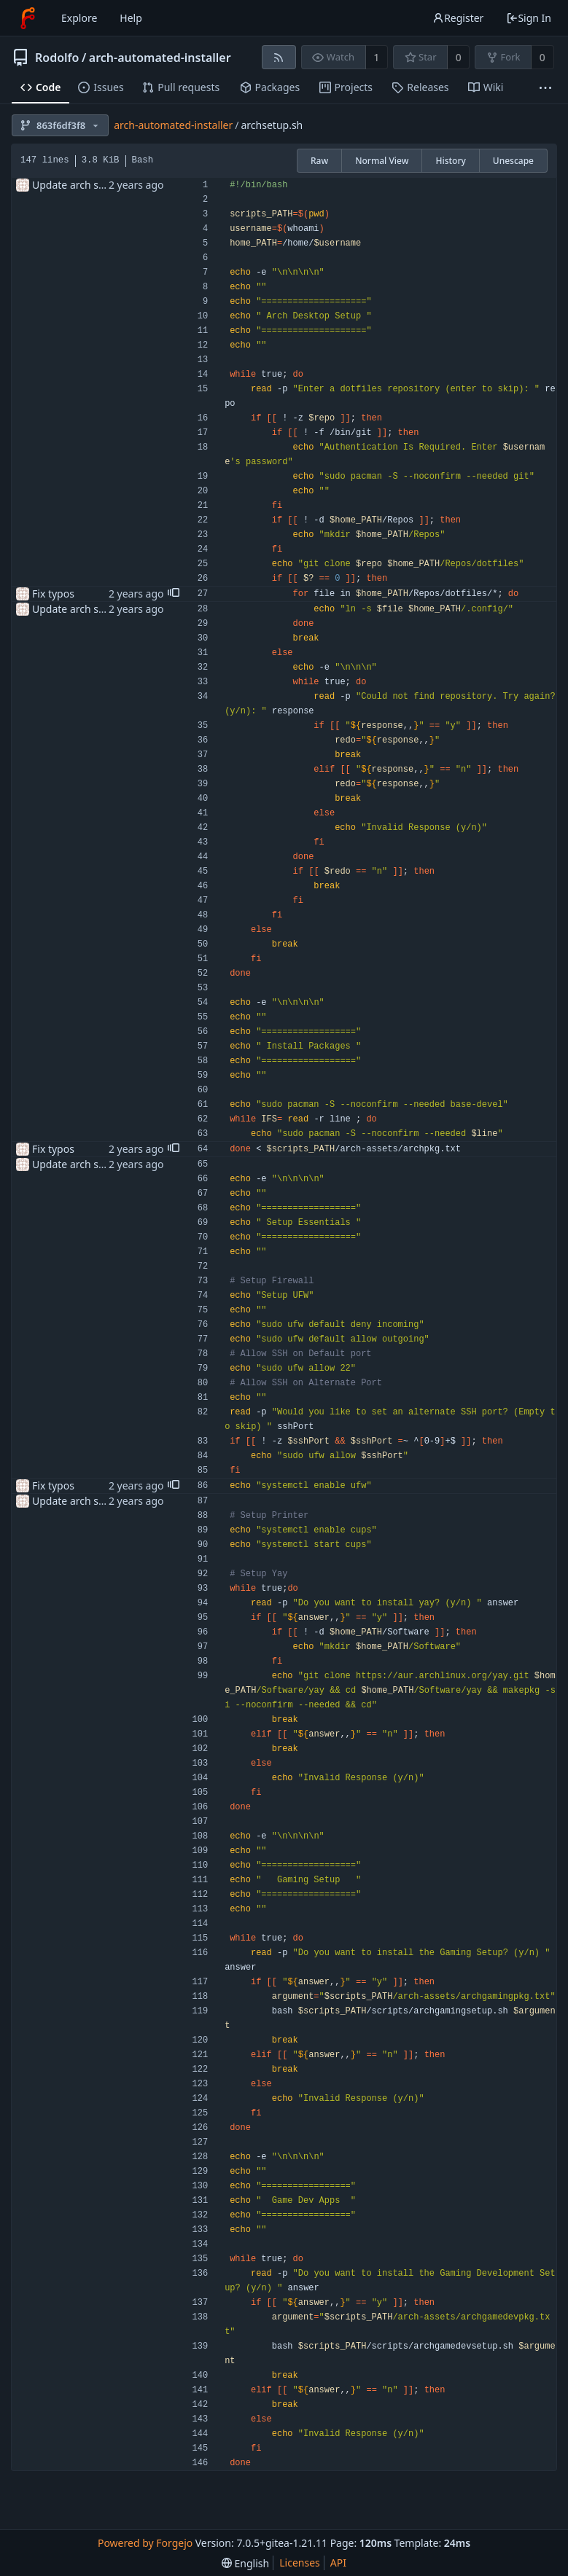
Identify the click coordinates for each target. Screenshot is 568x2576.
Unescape (513, 160)
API (338, 2562)
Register (457, 18)
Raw (319, 160)
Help (131, 18)
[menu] (245, 2563)
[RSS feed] (279, 57)
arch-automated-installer (160, 57)
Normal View (381, 160)
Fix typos (53, 593)
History (450, 160)
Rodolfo (57, 57)
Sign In (528, 18)
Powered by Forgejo (145, 2543)
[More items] (545, 87)
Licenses (299, 2562)
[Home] (27, 18)
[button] (173, 594)
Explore (79, 18)
